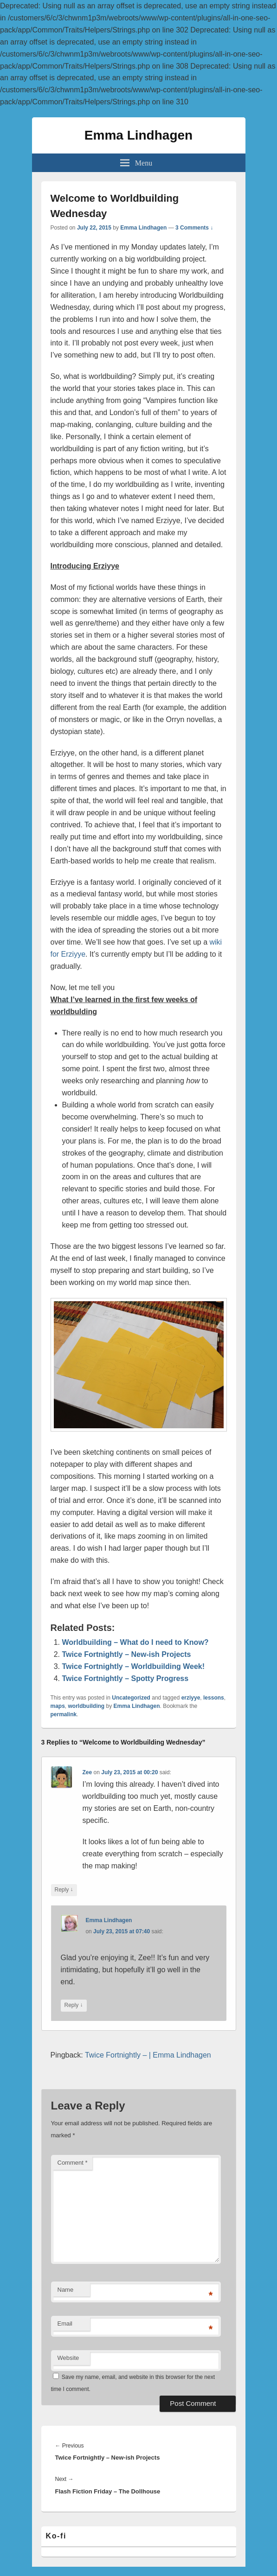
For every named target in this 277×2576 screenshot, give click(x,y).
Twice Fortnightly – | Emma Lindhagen (148, 2055)
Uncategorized (131, 1697)
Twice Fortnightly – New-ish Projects (126, 1654)
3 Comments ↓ (194, 227)
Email (65, 2323)
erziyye (190, 1697)
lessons (213, 1697)
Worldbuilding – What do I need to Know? (135, 1642)
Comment (73, 2162)
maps (58, 1706)
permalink (64, 1714)
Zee (87, 1772)
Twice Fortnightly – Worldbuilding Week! (133, 1666)
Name (66, 2289)
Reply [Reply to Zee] (64, 1890)
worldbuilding (86, 1706)
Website (68, 2357)
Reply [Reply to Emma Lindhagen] (73, 2005)
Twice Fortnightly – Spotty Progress (125, 1678)
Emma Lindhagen (138, 135)
